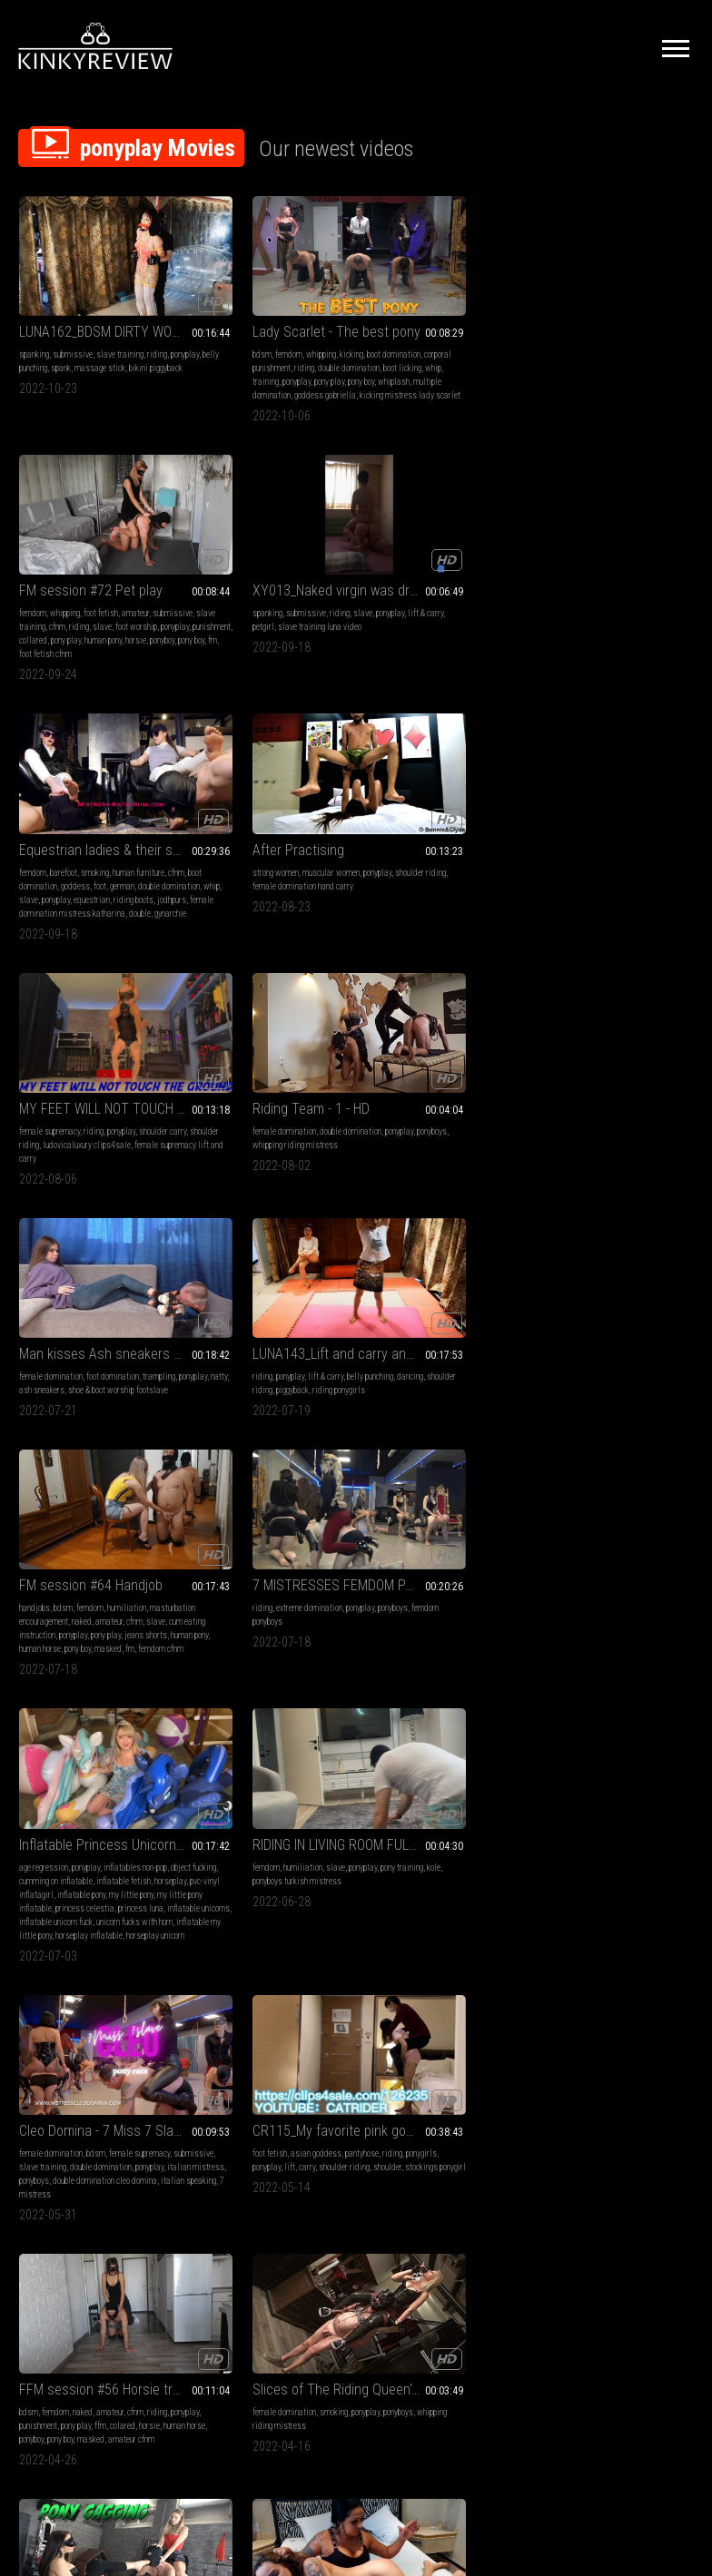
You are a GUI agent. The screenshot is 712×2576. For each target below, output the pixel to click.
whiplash (208, 375)
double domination (223, 348)
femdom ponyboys (602, 839)
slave (375, 348)
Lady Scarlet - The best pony (269, 298)
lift (611, 1078)
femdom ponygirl (393, 1623)
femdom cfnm (484, 880)
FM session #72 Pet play (437, 298)
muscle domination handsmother (594, 1385)
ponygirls (554, 1078)
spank (111, 334)
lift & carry (557, 334)
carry (628, 1078)
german (157, 587)
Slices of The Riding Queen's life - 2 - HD (269, 1334)
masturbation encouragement (414, 839)
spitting (552, 1371)
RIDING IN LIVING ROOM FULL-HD (269, 1041)
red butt (636, 1623)
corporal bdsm (652, 1610)
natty (95, 839)
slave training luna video (645, 334)
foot (135, 587)
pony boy (301, 362)
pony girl (410, 1848)
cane (579, 1623)
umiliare (285, 2143)
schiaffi (627, 1862)
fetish (376, 1596)
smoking (95, 573)
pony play (269, 362)
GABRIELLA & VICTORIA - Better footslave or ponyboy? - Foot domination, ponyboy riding (96, 1812)
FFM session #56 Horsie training (96, 1334)
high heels (36, 1596)
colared (154, 1371)
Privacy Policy (422, 2362)
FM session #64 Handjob (437, 802)
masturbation (41, 2088)
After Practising (238, 550)
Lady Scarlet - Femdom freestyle (616, 1812)
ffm (132, 1371)
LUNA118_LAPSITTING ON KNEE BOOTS (96, 1573)
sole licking (591, 1862)
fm (428, 375)
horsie (482, 362)
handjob (116, 2088)
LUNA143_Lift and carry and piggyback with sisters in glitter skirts (269, 802)
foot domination (112, 826)
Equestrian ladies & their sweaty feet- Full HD (96, 550)
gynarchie (35, 641)
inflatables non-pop (135, 1064)
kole (229, 1078)
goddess (110, 587)
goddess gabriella (616, 1889)
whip (308, 348)
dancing (206, 839)
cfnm (468, 334)
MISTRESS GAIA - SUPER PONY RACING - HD (269, 1812)
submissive (73, 321)
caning (589, 1610)
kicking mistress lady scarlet (277, 389)
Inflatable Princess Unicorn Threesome (96, 1041)
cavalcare (556, 1651)
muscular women (271, 573)
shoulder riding (218, 587)
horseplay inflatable (135, 1160)
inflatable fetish (46, 1091)
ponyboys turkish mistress (284, 1078)
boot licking (277, 348)
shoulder (553, 1091)
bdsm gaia (230, 1876)
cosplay (484, 1610)
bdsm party (270, 1876)
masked (431, 880)
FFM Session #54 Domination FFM (96, 2065)
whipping (261, 321)
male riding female (422, 1862)
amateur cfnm (73, 1398)
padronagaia (313, 1876)
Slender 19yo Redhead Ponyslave (442, 1812)
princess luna (41, 1132)
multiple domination (262, 375)
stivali (292, 2102)
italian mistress (468, 1091)
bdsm (202, 321)
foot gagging (450, 1371)
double (140, 628)
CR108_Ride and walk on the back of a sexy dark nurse (442, 1573)
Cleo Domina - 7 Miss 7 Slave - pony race (442, 1041)
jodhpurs (117, 614)
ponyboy (378, 375)
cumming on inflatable (105, 1078)
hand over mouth (566, 1357)
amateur (482, 321)
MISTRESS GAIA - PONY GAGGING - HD (442, 1334)
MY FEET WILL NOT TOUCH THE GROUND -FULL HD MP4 (442, 550)
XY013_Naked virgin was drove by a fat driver (616, 298)
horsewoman (598, 1651)
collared (380, 362)
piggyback (293, 839)
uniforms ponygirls (83, 1610)
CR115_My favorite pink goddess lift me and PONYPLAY (616, 1041)
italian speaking (393, 1119)
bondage (620, 1596)
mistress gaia (390, 1412)
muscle (675, 1371)
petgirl (589, 334)
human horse (64, 1385)
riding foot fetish (125, 1876)
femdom (228, 321)
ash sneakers (130, 839)
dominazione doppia (608, 1876)
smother (610, 1357)
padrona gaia (492, 1398)
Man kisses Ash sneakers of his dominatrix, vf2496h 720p (96, 802)
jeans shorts (421, 866)
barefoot (63, 573)
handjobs (381, 826)
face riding (111, 2115)
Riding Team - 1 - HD (598, 550)
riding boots (79, 614)
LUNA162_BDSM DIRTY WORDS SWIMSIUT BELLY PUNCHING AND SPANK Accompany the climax (96, 298)
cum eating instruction (446, 853)
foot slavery (74, 1876)
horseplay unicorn (48, 1173)
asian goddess (603, 1064)
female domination (571, 573)
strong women (216, 573)
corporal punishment (268, 334)
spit (576, 1371)
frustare (579, 1903)
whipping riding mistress (647, 587)
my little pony (131, 1105)
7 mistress (444, 1119)
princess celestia (120, 1119)
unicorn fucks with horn (100, 1146)
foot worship (409, 348)
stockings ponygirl (601, 1091)
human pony (450, 362)
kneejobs (33, 1610)
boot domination (66, 587)
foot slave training (133, 1848)
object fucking (41, 1078)
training (206, 362)
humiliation (473, 826)
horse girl (444, 1848)
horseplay (93, 1091)
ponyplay (33, 334)
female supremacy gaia (458, 1412)
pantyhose (649, 1064)
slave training (119, 321)
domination (646, 1357)
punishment (485, 348)
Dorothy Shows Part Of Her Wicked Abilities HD (269, 1573)
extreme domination (596, 826)
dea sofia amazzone (262, 2129)
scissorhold (607, 1371)
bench (634, 1637)
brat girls (35, 1862)
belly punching (74, 334)
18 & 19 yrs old (392, 1835)
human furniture (138, 573)
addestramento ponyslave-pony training (269, 2065)
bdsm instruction (265, 2115)
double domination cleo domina (452, 1105)
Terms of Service (299, 2362)
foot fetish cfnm (463, 375)
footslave (35, 1876)
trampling (35, 839)
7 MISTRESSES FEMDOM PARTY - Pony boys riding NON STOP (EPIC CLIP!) (616, 802)
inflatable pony (81, 1105)
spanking (34, 321)
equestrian (37, 614)
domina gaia (445, 1398)
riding (157, 321)
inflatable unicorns (99, 1132)
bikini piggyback (67, 348)
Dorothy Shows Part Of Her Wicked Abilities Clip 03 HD (616, 1334)
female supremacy (396, 573)
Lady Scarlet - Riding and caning (616, 1573)
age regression (43, 1064)
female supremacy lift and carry (461, 600)
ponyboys (586, 587)
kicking (291, 321)
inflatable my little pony (58, 1160)
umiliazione (213, 2115)
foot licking (80, 1848)
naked (476, 839)
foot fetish (447, 321)
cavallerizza (669, 1637)
